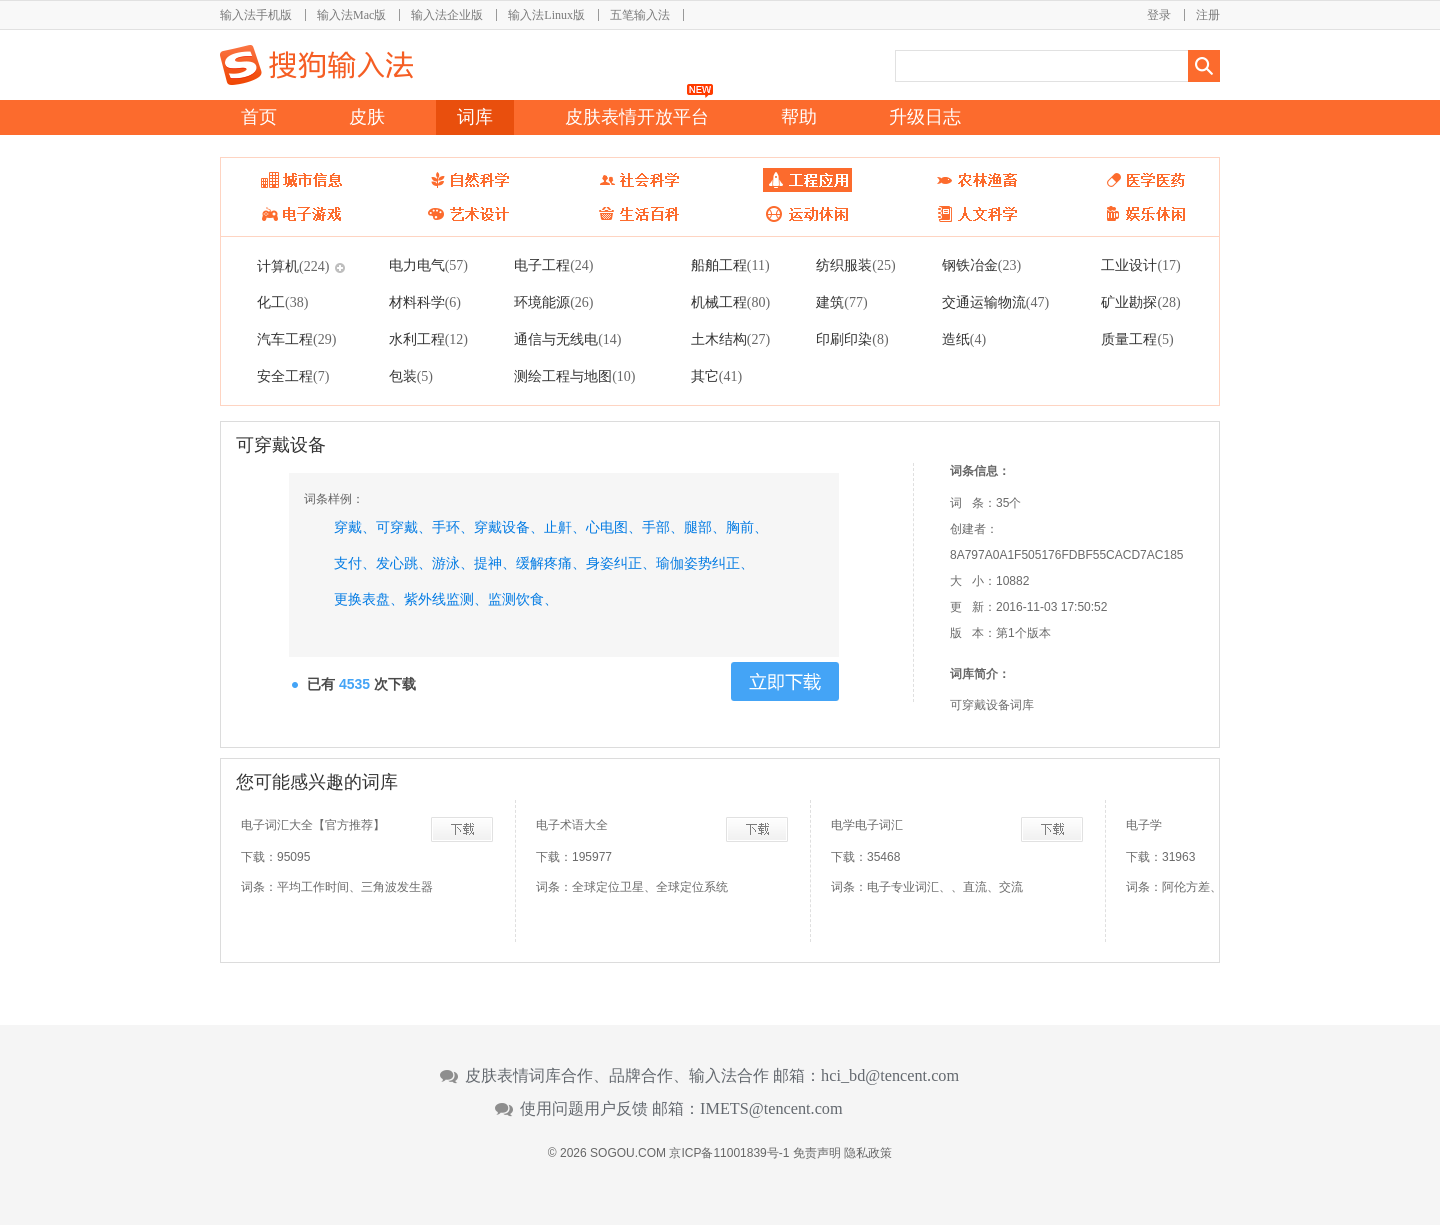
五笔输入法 (640, 15)
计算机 (293, 266)
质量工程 (1137, 339)
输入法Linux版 (546, 15)
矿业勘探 (1140, 302)
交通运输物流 (995, 302)
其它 (716, 376)
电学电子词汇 (867, 825)
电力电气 (428, 265)
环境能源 (553, 302)
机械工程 (730, 302)
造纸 (964, 339)
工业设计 (1140, 265)
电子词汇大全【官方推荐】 (313, 825)
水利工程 (428, 339)
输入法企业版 (447, 15)
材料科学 (425, 302)
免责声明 (817, 1153)
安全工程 (293, 376)
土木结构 (730, 339)
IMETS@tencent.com (771, 1109)
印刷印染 (852, 339)
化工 (282, 302)
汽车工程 (296, 339)
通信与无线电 (567, 339)
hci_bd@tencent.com (890, 1076)
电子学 (1144, 825)
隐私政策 (868, 1153)
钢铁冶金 (981, 265)
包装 (411, 376)
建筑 (841, 302)
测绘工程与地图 (574, 376)
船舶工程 (730, 265)
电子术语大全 (572, 825)
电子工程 (553, 265)
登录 (1159, 15)
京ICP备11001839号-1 (729, 1153)
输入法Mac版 (351, 15)
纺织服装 (855, 265)
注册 (1208, 15)
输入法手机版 (256, 15)
